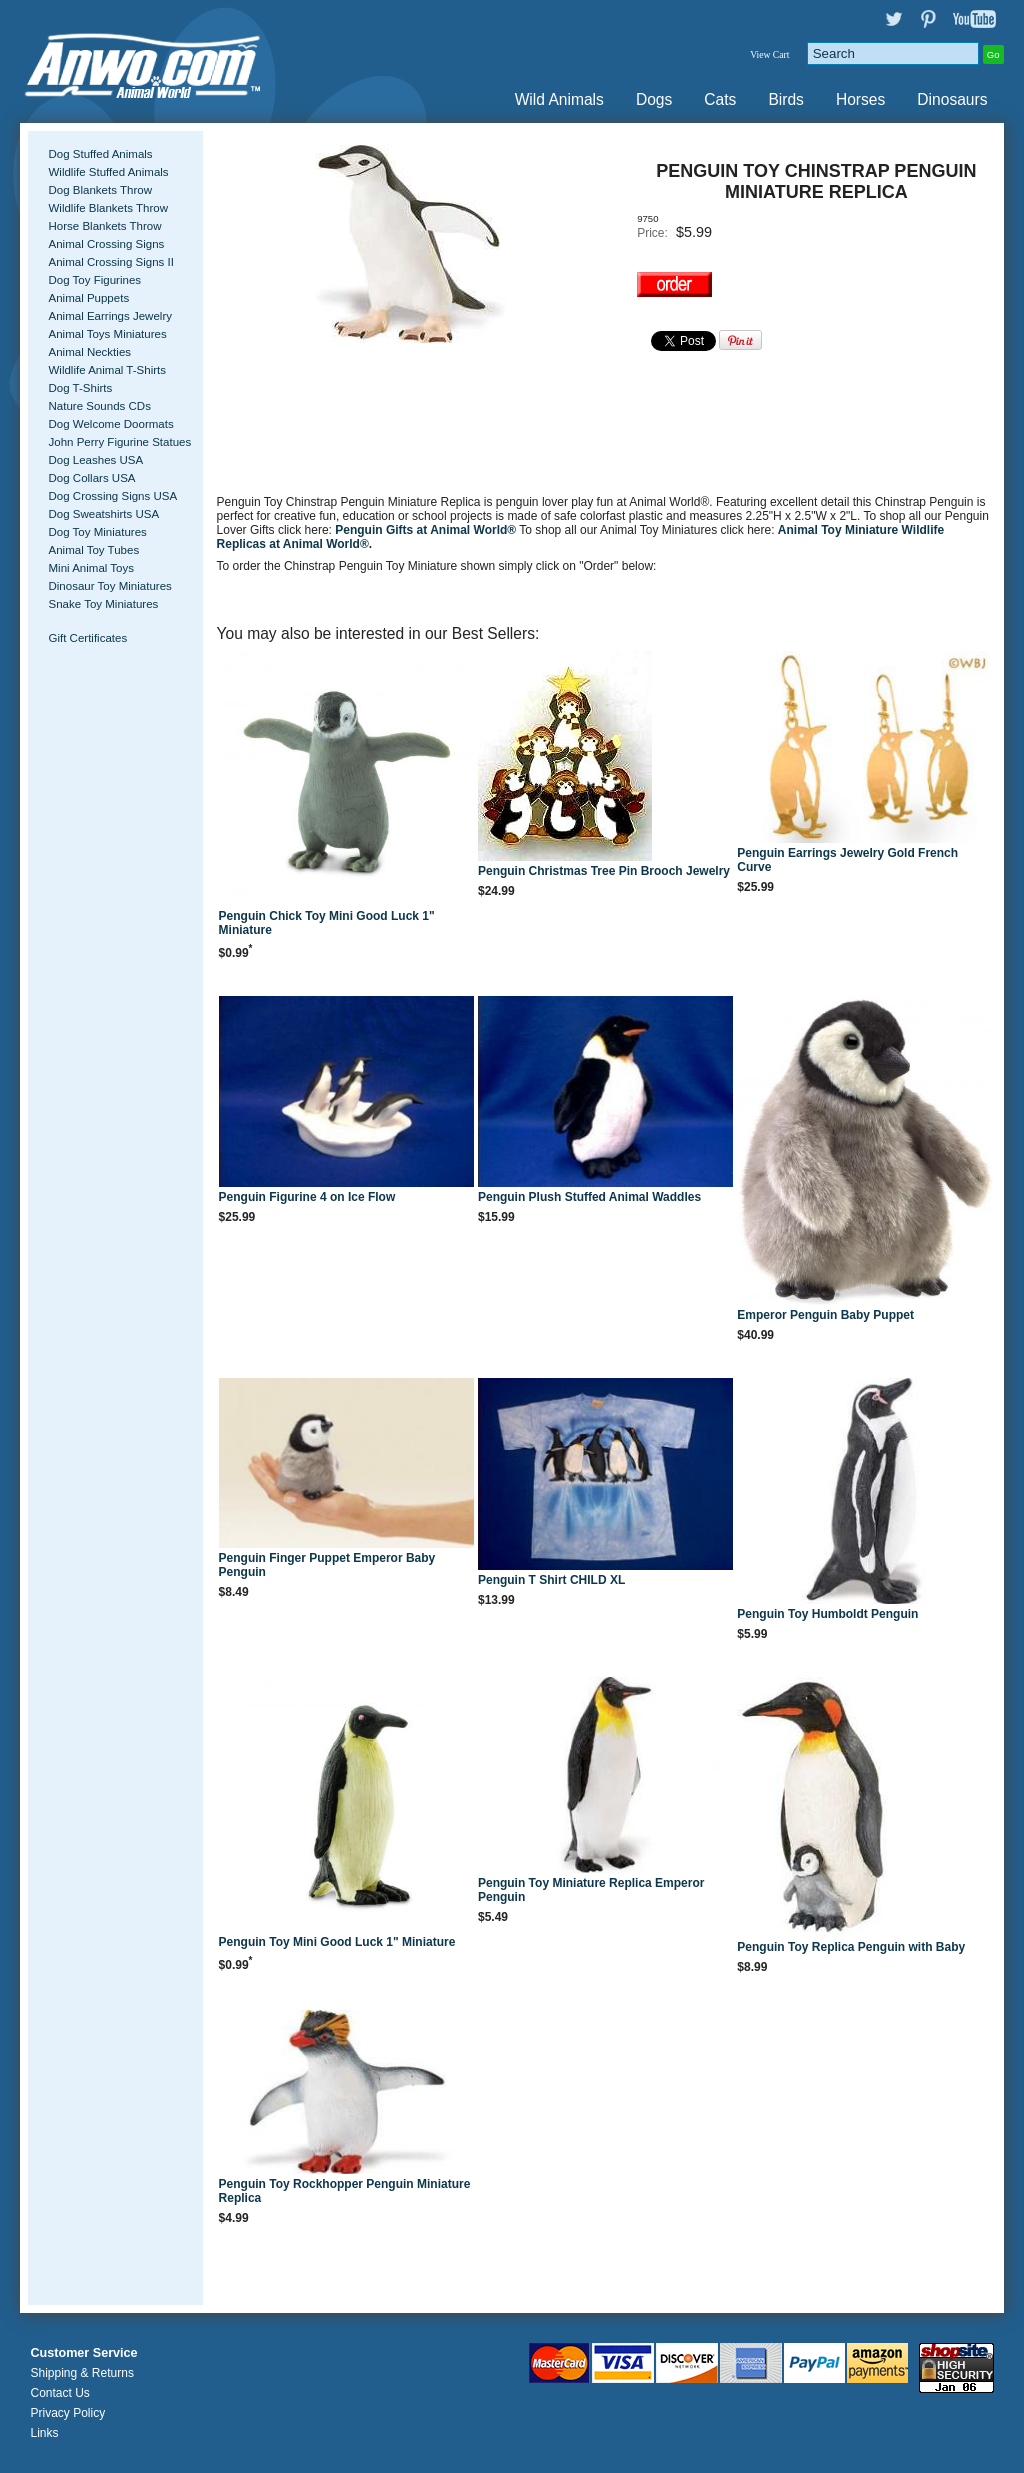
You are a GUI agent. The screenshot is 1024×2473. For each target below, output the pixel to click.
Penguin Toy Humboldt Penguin (827, 1614)
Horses (860, 99)
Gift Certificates (87, 638)
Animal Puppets (88, 298)
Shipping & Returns (81, 2373)
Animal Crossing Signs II (110, 262)
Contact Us (59, 2393)
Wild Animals (559, 99)
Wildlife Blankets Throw (107, 208)
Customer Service (83, 2353)
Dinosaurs (952, 99)
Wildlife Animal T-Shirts (107, 370)
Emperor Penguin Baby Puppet (825, 1315)
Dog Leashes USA (95, 460)
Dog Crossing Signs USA (112, 496)
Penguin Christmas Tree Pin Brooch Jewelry (604, 871)
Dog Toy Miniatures (97, 532)
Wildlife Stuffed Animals (108, 172)
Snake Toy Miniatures (103, 604)
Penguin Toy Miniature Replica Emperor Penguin (591, 1890)
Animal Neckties (89, 352)
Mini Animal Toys (91, 568)
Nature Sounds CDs (99, 406)
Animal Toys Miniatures (107, 334)
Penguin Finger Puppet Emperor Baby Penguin (327, 1565)
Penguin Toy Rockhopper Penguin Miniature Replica (345, 2191)
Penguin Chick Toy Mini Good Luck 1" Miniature (327, 923)
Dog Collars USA (91, 478)
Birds (786, 99)
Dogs (654, 99)
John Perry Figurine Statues (119, 442)
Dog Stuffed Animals (100, 154)
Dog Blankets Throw (99, 190)
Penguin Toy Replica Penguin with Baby (851, 1947)
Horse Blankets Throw (104, 226)
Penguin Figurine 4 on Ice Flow (307, 1197)
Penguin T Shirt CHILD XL (551, 1580)
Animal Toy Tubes (93, 550)
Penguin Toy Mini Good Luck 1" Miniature (337, 1942)
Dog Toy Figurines (94, 280)
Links (44, 2433)
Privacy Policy (67, 2413)
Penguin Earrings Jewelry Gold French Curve (847, 860)
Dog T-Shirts (80, 388)
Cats (720, 99)
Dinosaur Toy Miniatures (109, 586)
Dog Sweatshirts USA (103, 514)
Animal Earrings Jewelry (110, 316)
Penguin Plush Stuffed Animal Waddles (589, 1197)
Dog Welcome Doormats (110, 424)
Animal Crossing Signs (106, 244)
